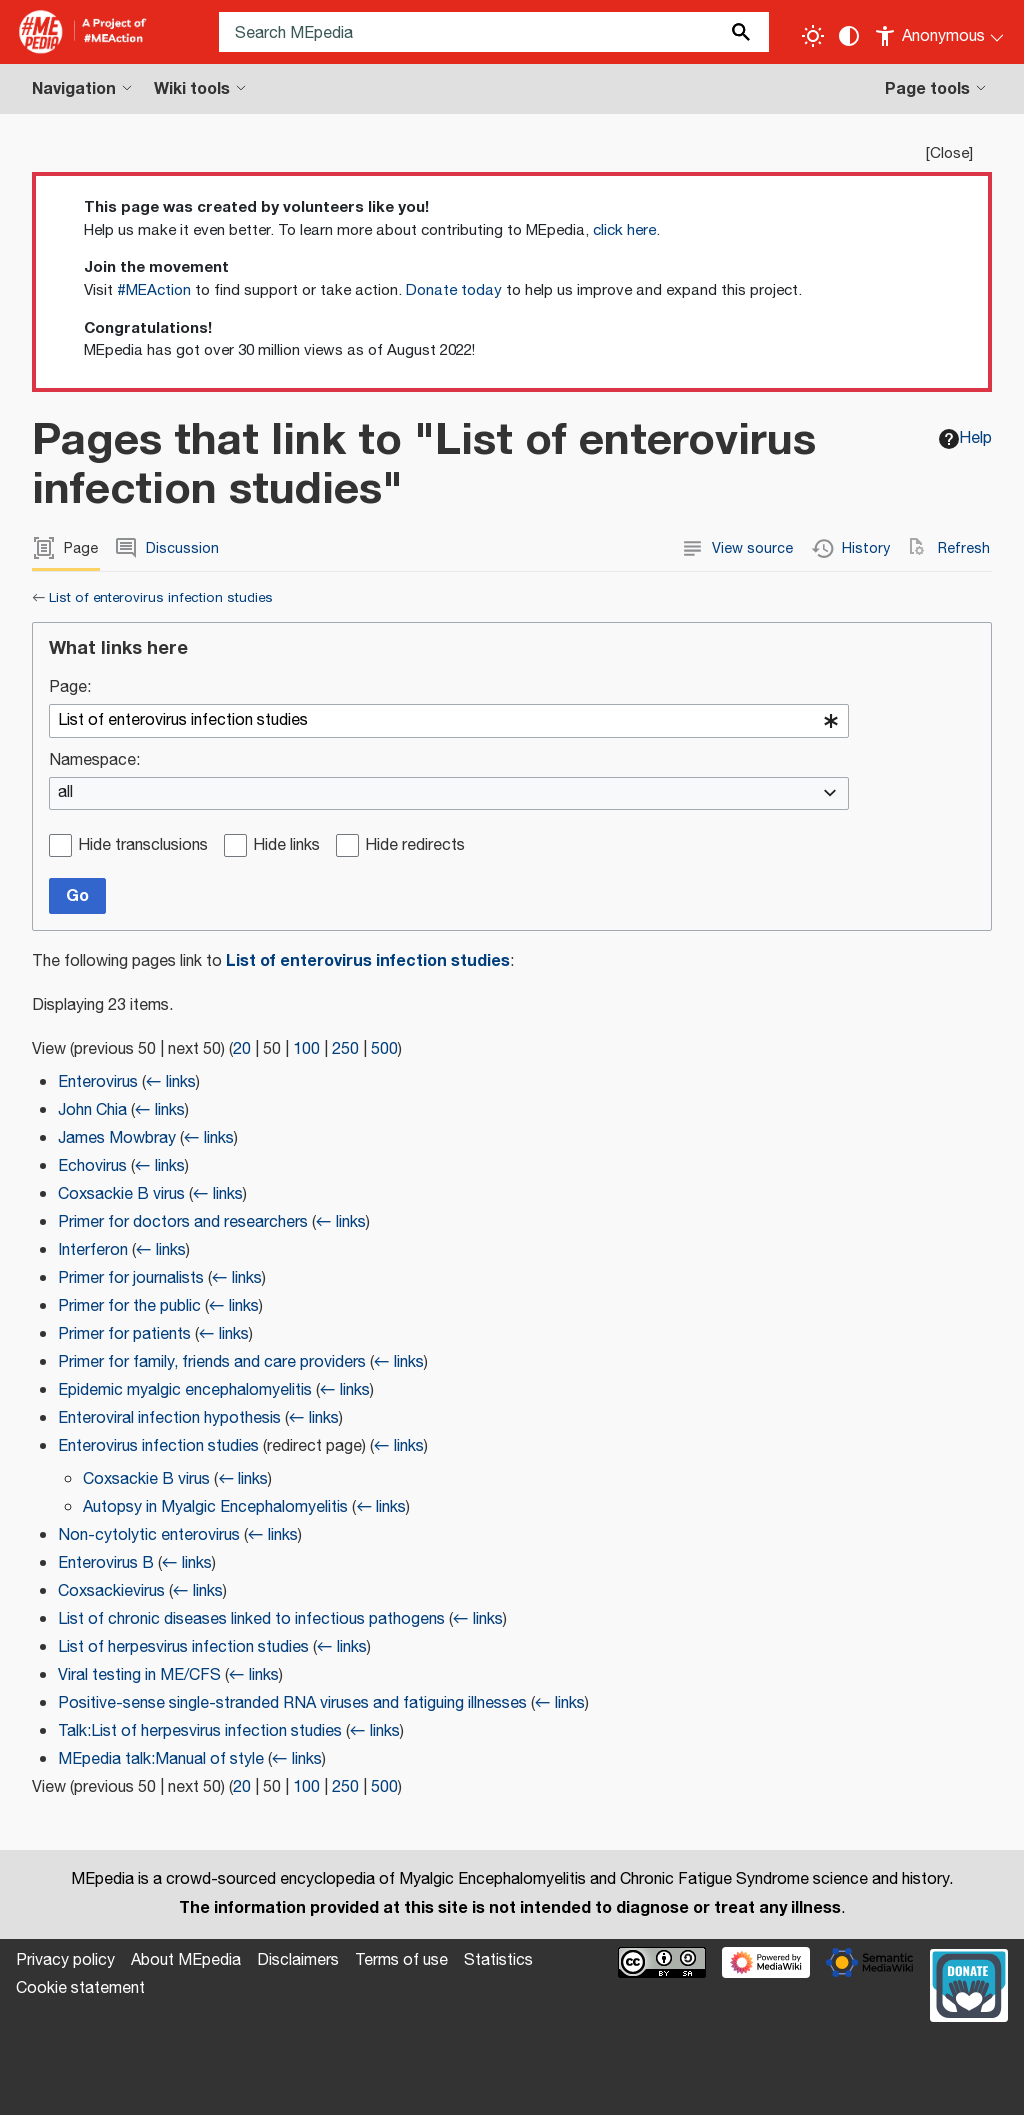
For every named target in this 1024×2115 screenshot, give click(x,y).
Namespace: (94, 761)
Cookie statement (80, 1988)
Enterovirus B (106, 1563)
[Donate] (969, 1983)
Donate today (454, 290)
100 (306, 1049)
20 (242, 1049)
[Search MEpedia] (494, 32)
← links (171, 1082)
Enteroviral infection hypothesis (169, 1418)
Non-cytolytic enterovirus (149, 1535)
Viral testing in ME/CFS (139, 1675)
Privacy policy (65, 1960)
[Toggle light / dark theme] (813, 36)
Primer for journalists (131, 1278)
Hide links (286, 846)
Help (965, 438)
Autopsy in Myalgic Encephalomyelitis (215, 1507)
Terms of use (401, 1960)
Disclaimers (298, 1960)
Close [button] (949, 153)
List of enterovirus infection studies (161, 598)
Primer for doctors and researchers (183, 1222)
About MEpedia (186, 1960)
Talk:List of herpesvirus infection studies (200, 1731)
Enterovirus (98, 1082)
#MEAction (154, 290)
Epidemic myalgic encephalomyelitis (185, 1390)
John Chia (92, 1110)
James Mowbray (117, 1138)
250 (345, 1049)
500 (384, 1049)
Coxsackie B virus (121, 1194)
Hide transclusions (143, 846)
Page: (70, 688)
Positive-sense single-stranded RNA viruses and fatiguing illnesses (292, 1703)
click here (624, 230)
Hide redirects (415, 846)
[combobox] (449, 721)
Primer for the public (129, 1306)
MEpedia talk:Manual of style (161, 1759)
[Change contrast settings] (849, 36)
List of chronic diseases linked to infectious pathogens (251, 1619)
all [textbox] (65, 793)
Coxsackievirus (111, 1591)
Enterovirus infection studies (158, 1446)
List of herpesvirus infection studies (183, 1647)
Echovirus (92, 1166)
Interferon (93, 1250)
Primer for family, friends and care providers (212, 1362)
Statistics (498, 1960)
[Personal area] (940, 32)
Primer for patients (124, 1334)
